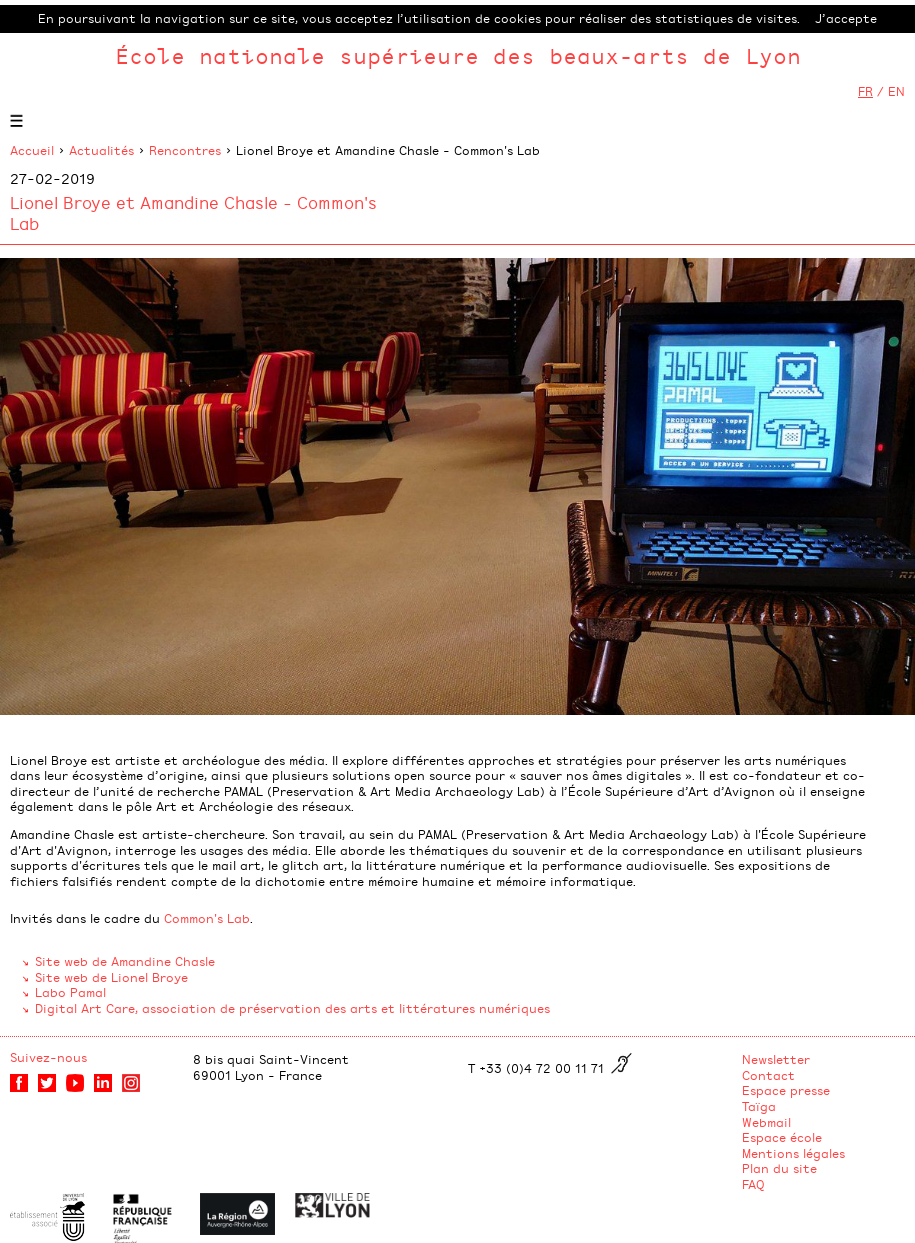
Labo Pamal (70, 992)
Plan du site (779, 1168)
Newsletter (776, 1059)
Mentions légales (793, 1153)
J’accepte (846, 18)
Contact (768, 1075)
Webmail (766, 1122)
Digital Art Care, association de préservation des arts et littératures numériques (292, 1008)
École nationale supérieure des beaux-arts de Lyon (458, 55)
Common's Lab (207, 918)
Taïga (759, 1106)
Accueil (32, 150)
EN (896, 91)
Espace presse (786, 1090)
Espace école (782, 1137)
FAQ (753, 1184)
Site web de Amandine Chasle (125, 961)
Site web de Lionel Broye (111, 977)
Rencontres (185, 150)
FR (865, 91)
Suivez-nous (48, 1057)
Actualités (101, 150)
